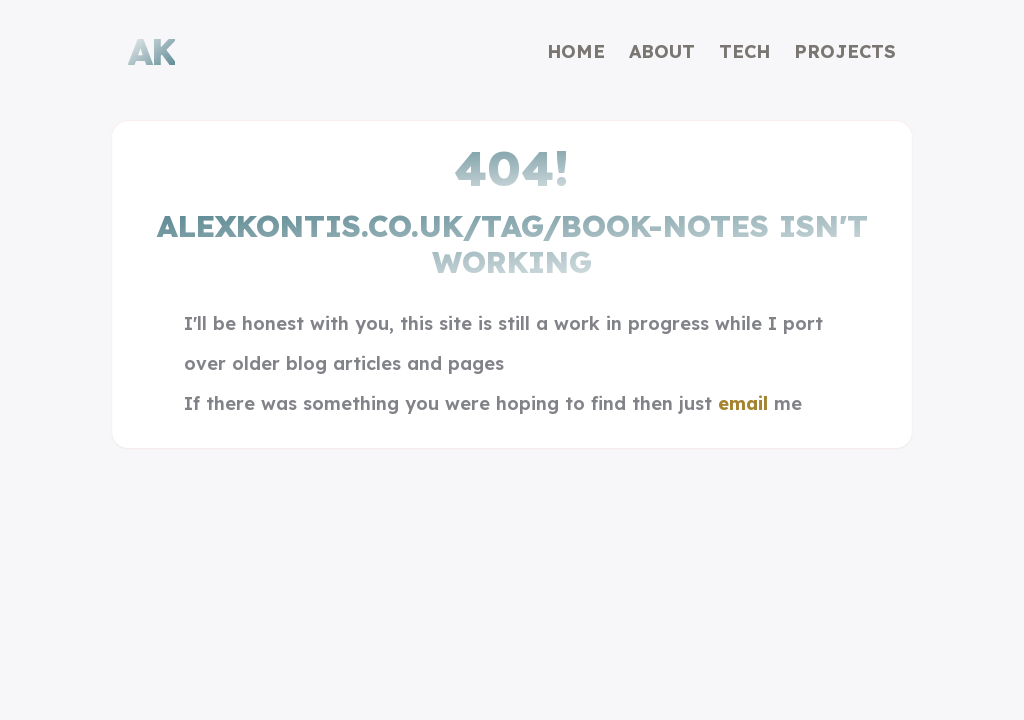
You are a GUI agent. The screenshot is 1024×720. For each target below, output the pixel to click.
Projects (845, 51)
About (662, 51)
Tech (744, 51)
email (743, 403)
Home (576, 51)
